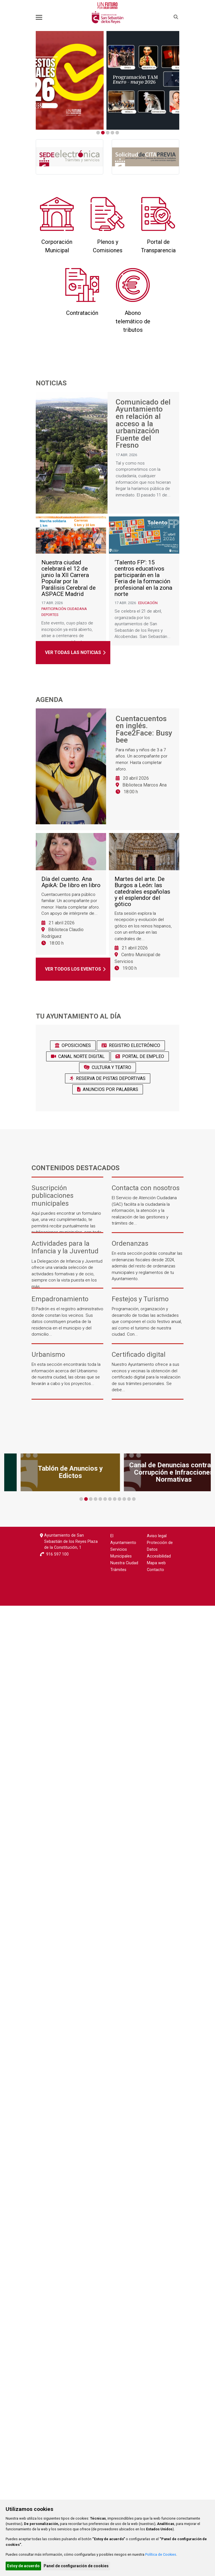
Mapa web (156, 1563)
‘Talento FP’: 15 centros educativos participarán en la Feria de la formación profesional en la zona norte (143, 580)
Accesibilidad (159, 1556)
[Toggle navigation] (39, 17)
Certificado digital (138, 1354)
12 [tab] (134, 1499)
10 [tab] (124, 1499)
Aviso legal (157, 1536)
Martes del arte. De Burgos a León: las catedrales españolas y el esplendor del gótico (142, 894)
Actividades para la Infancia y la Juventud (65, 1247)
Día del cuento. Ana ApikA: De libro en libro (70, 884)
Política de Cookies (160, 2554)
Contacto (155, 1569)
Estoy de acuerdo (23, 2566)
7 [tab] (110, 1499)
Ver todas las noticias (73, 652)
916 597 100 (57, 1554)
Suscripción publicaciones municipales (52, 1195)
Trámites (118, 1569)
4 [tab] (112, 132)
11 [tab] (129, 1499)
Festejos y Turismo (140, 1299)
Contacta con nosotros (146, 1188)
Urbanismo (48, 1354)
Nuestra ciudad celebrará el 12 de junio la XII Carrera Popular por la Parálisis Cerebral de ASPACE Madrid (68, 580)
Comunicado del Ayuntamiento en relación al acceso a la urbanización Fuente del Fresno (143, 424)
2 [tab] (103, 132)
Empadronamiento (60, 1299)
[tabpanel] (107, 80)
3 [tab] (107, 132)
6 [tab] (105, 1499)
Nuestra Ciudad (124, 1563)
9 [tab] (119, 1499)
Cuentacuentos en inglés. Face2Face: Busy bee (144, 729)
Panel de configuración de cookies (76, 2566)
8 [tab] (115, 1499)
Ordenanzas (130, 1243)
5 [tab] (117, 132)
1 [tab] (98, 132)
